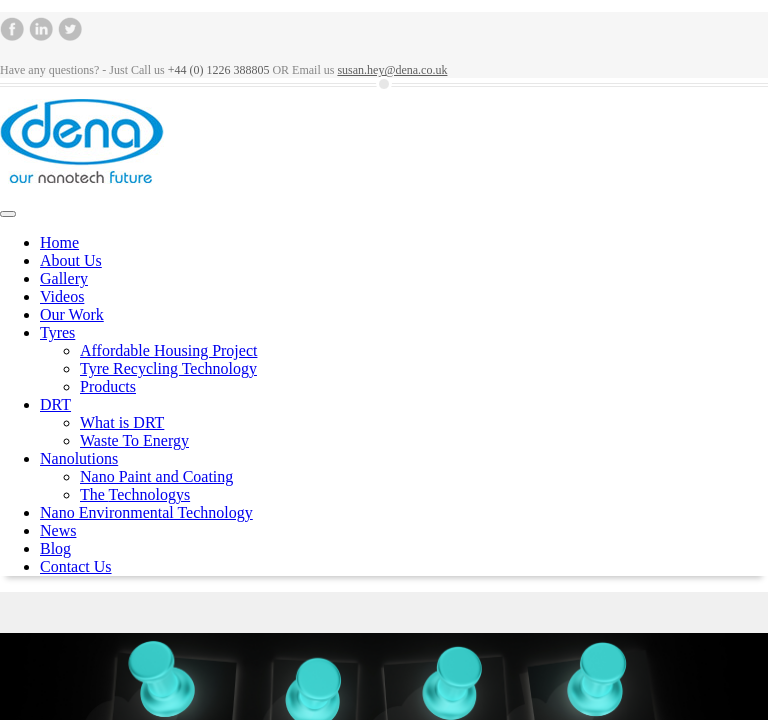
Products (108, 386)
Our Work (72, 314)
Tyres (57, 332)
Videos (62, 296)
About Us (71, 260)
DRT (55, 404)
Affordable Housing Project (168, 350)
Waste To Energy (134, 440)
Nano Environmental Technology (146, 512)
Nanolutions (79, 458)
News (58, 530)
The (135, 494)
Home (59, 242)
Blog (55, 548)
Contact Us (76, 566)
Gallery (64, 278)
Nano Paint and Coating (156, 476)
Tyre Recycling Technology (168, 368)
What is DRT (122, 422)
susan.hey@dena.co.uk (392, 70)
